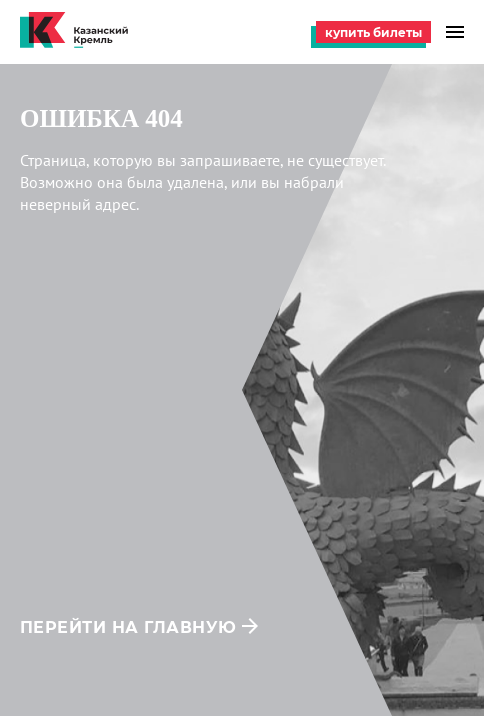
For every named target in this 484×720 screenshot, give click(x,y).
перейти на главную (128, 627)
